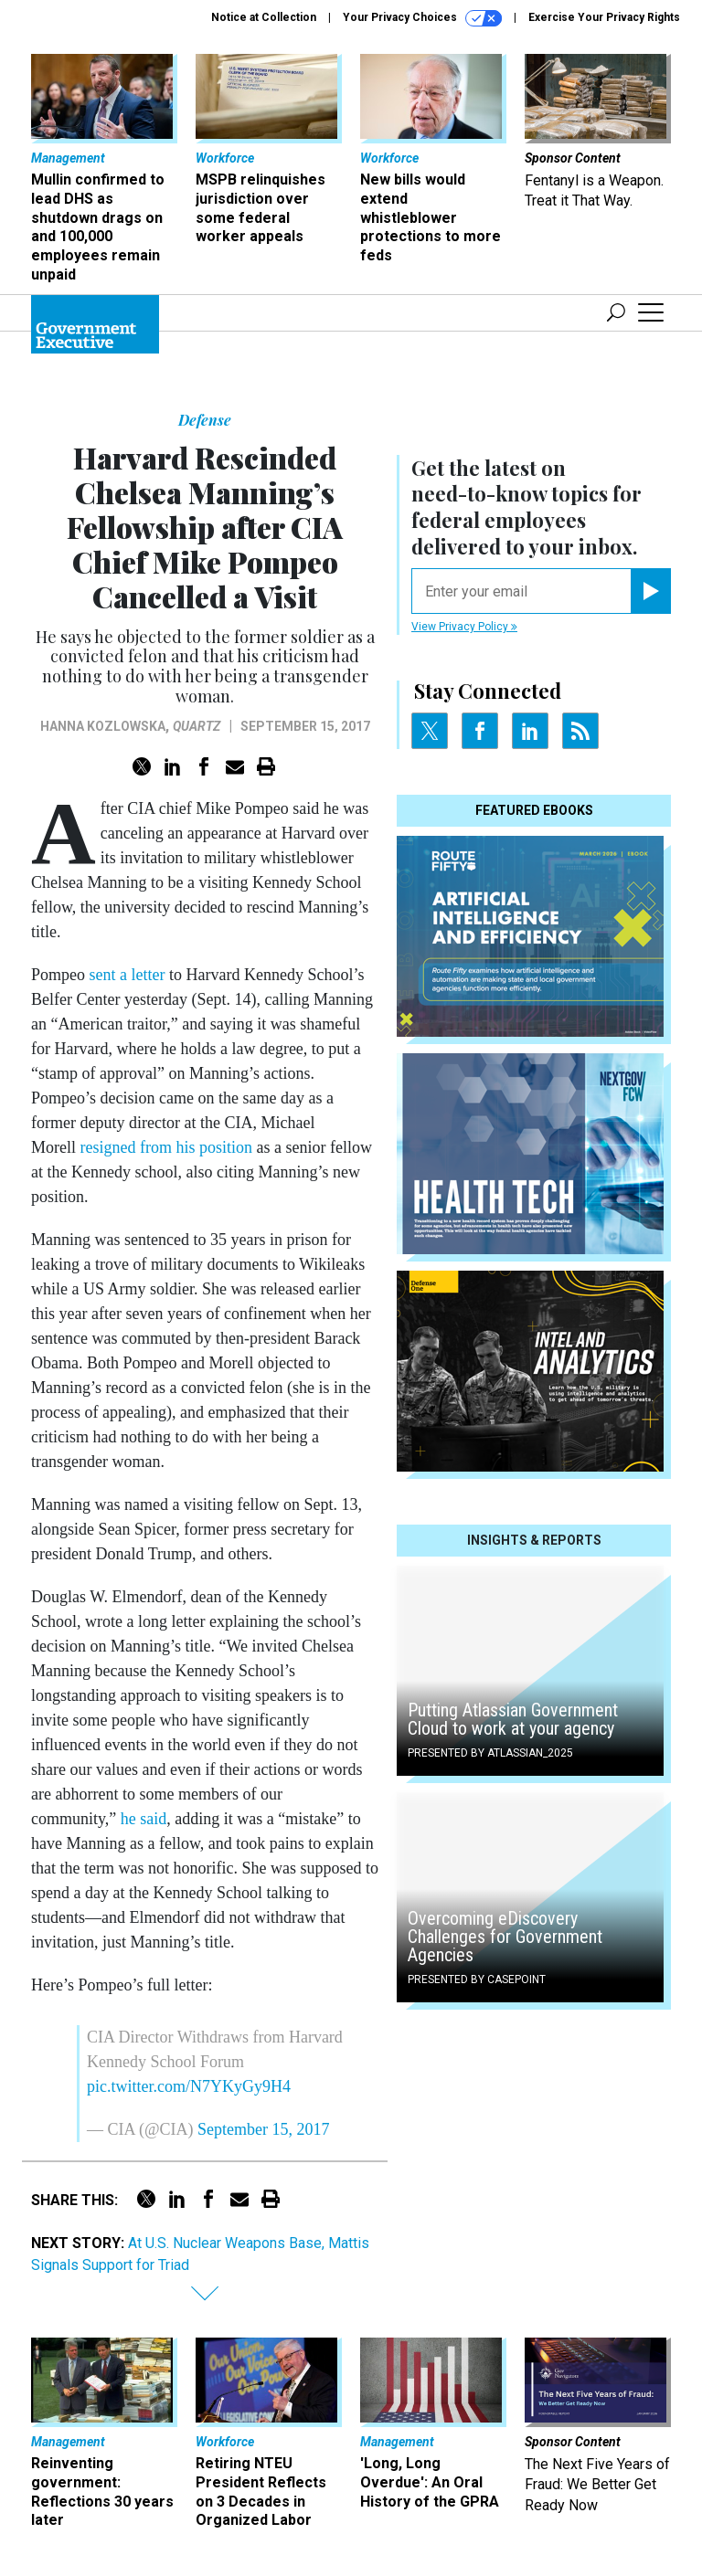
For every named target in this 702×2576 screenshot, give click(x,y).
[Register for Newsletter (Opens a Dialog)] (650, 591)
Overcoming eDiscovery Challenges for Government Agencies (505, 1936)
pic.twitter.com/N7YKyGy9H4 (189, 2086)
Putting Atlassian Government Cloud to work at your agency (513, 1719)
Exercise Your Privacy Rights (604, 17)
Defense (204, 419)
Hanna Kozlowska (102, 726)
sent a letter (127, 975)
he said (143, 1819)
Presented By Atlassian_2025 (490, 1753)
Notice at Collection (263, 17)
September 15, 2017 (263, 2129)
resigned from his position (166, 1147)
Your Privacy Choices (422, 18)
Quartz (196, 726)
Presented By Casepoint (477, 1979)
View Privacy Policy (464, 626)
